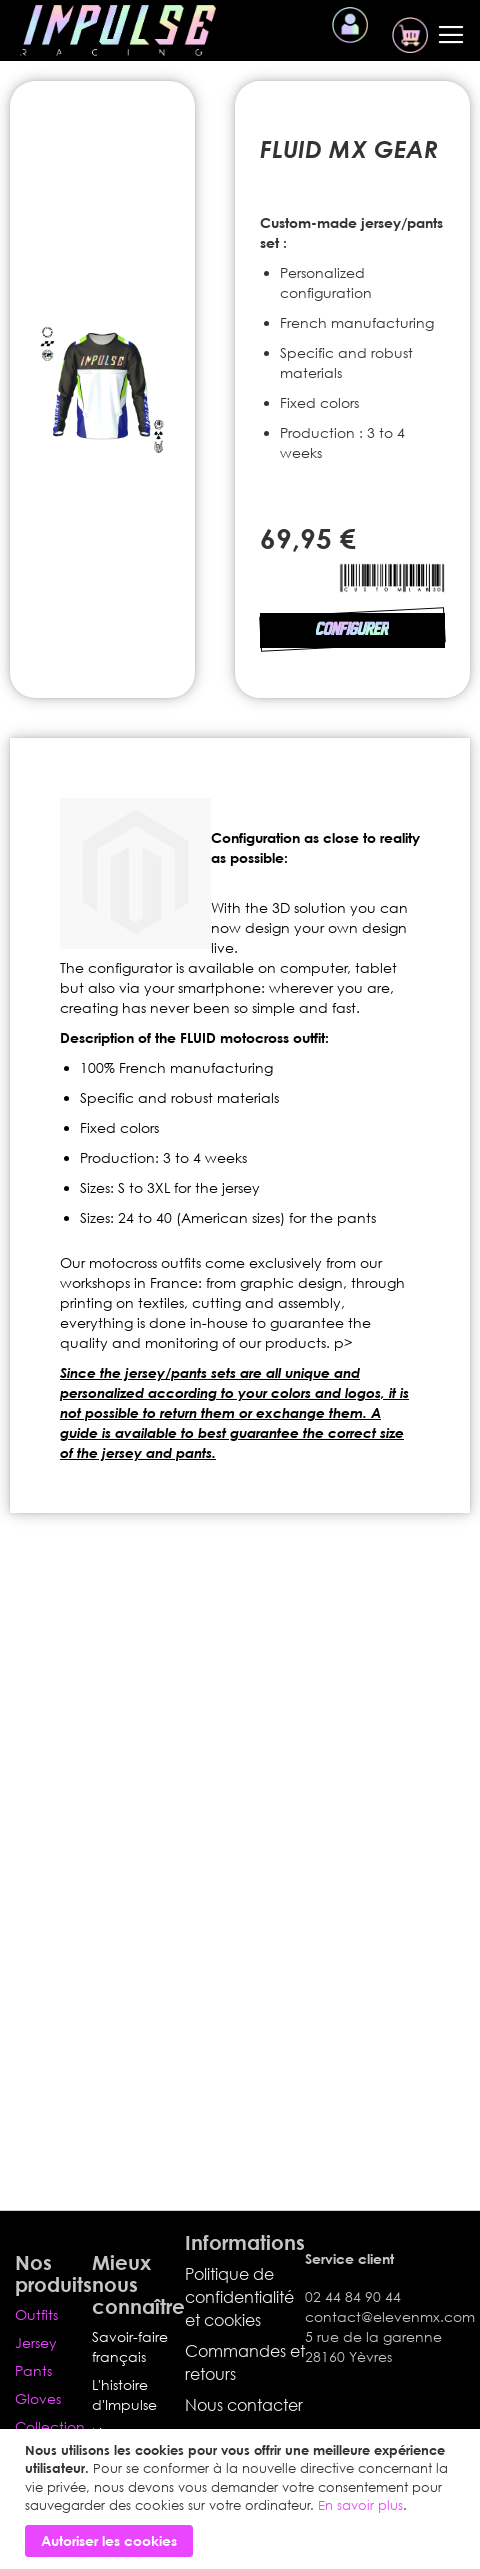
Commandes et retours (245, 2362)
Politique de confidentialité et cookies (239, 2297)
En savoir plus (360, 2505)
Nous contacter (244, 2405)
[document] (242, 2499)
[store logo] (118, 30)
